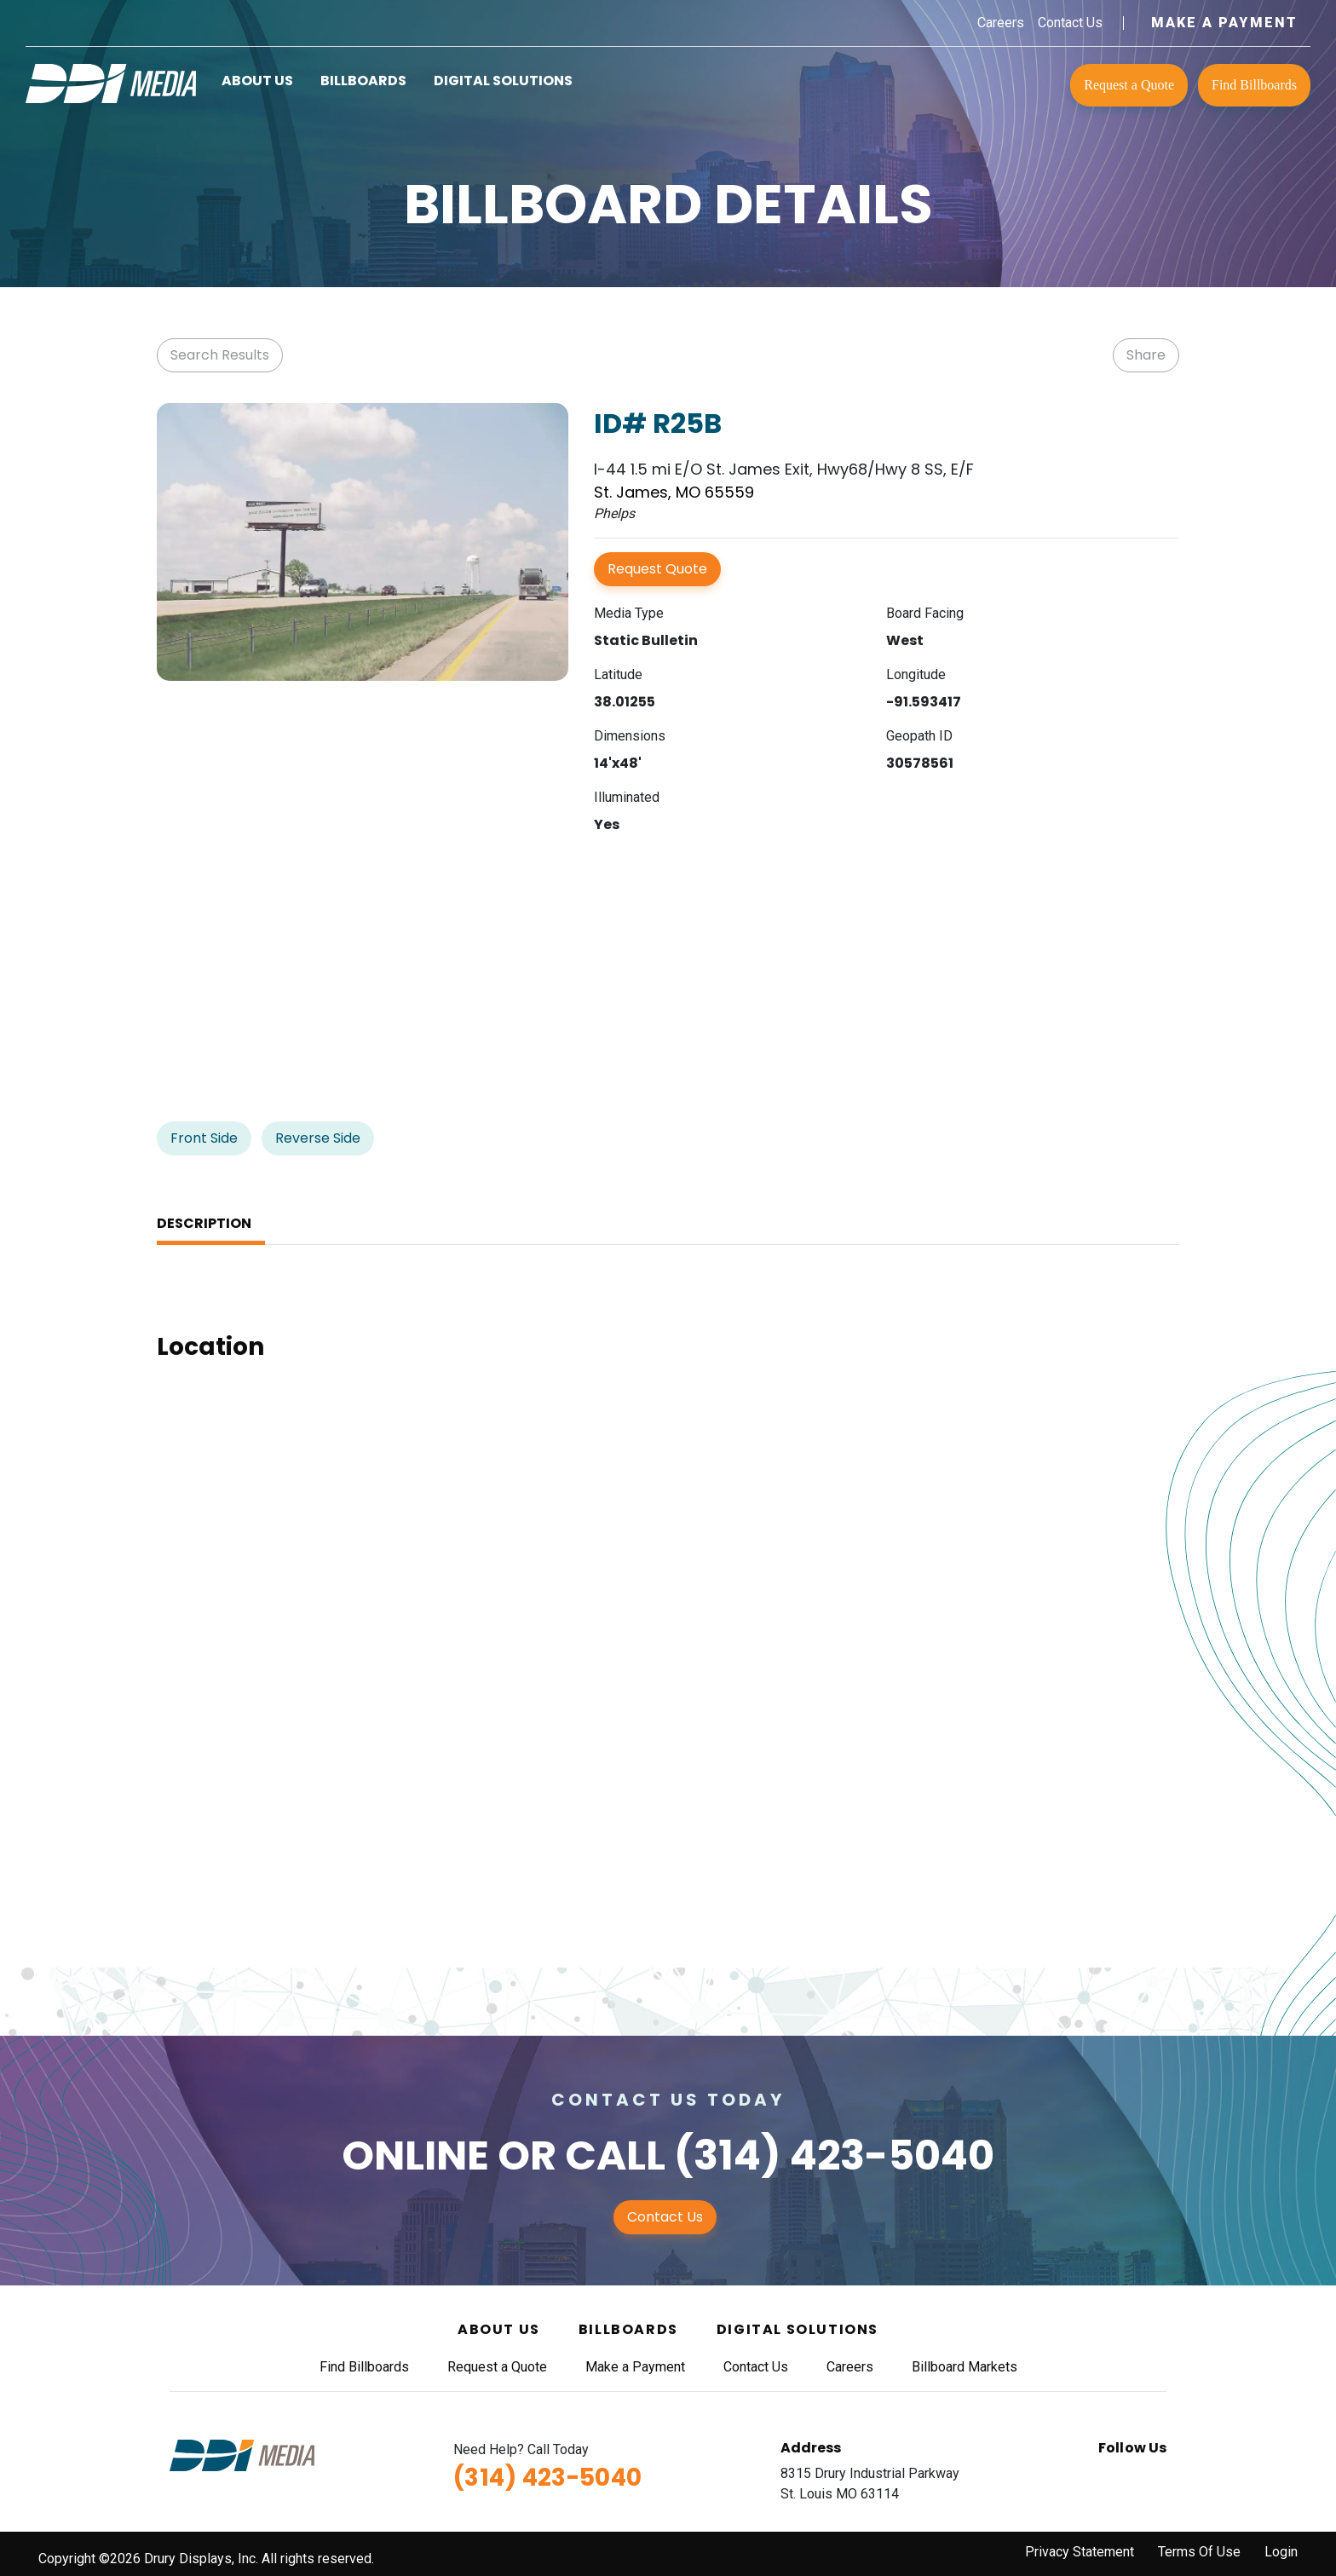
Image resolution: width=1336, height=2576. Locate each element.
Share (1146, 355)
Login (1281, 2552)
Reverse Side (317, 1138)
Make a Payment (1224, 22)
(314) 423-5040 (834, 2155)
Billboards (363, 80)
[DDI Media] (111, 82)
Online (415, 2155)
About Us (257, 80)
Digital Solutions (503, 80)
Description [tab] (204, 1223)
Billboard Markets (964, 2367)
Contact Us (1070, 22)
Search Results (219, 355)
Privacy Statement (1079, 2552)
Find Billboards (1254, 85)
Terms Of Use (1199, 2552)
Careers (1000, 22)
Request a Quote (1129, 85)
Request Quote (657, 569)
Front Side (204, 1138)
